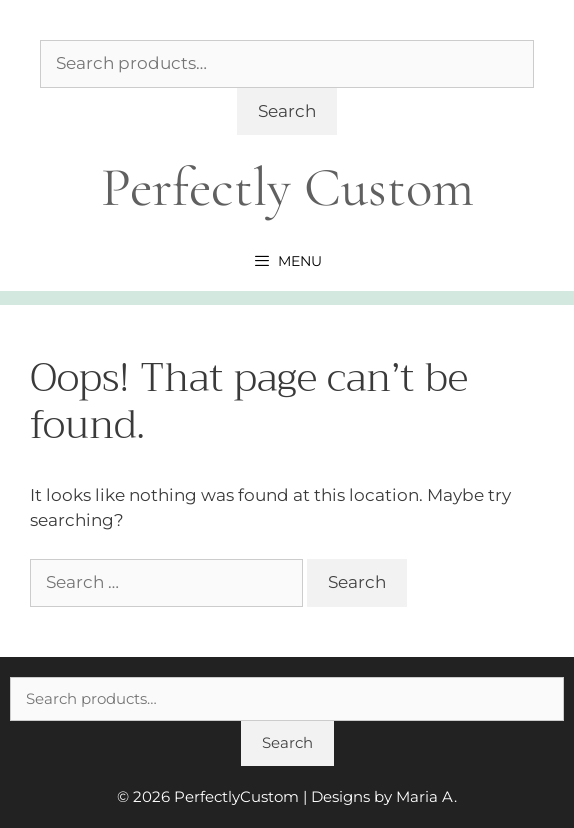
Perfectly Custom (287, 187)
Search (287, 111)
